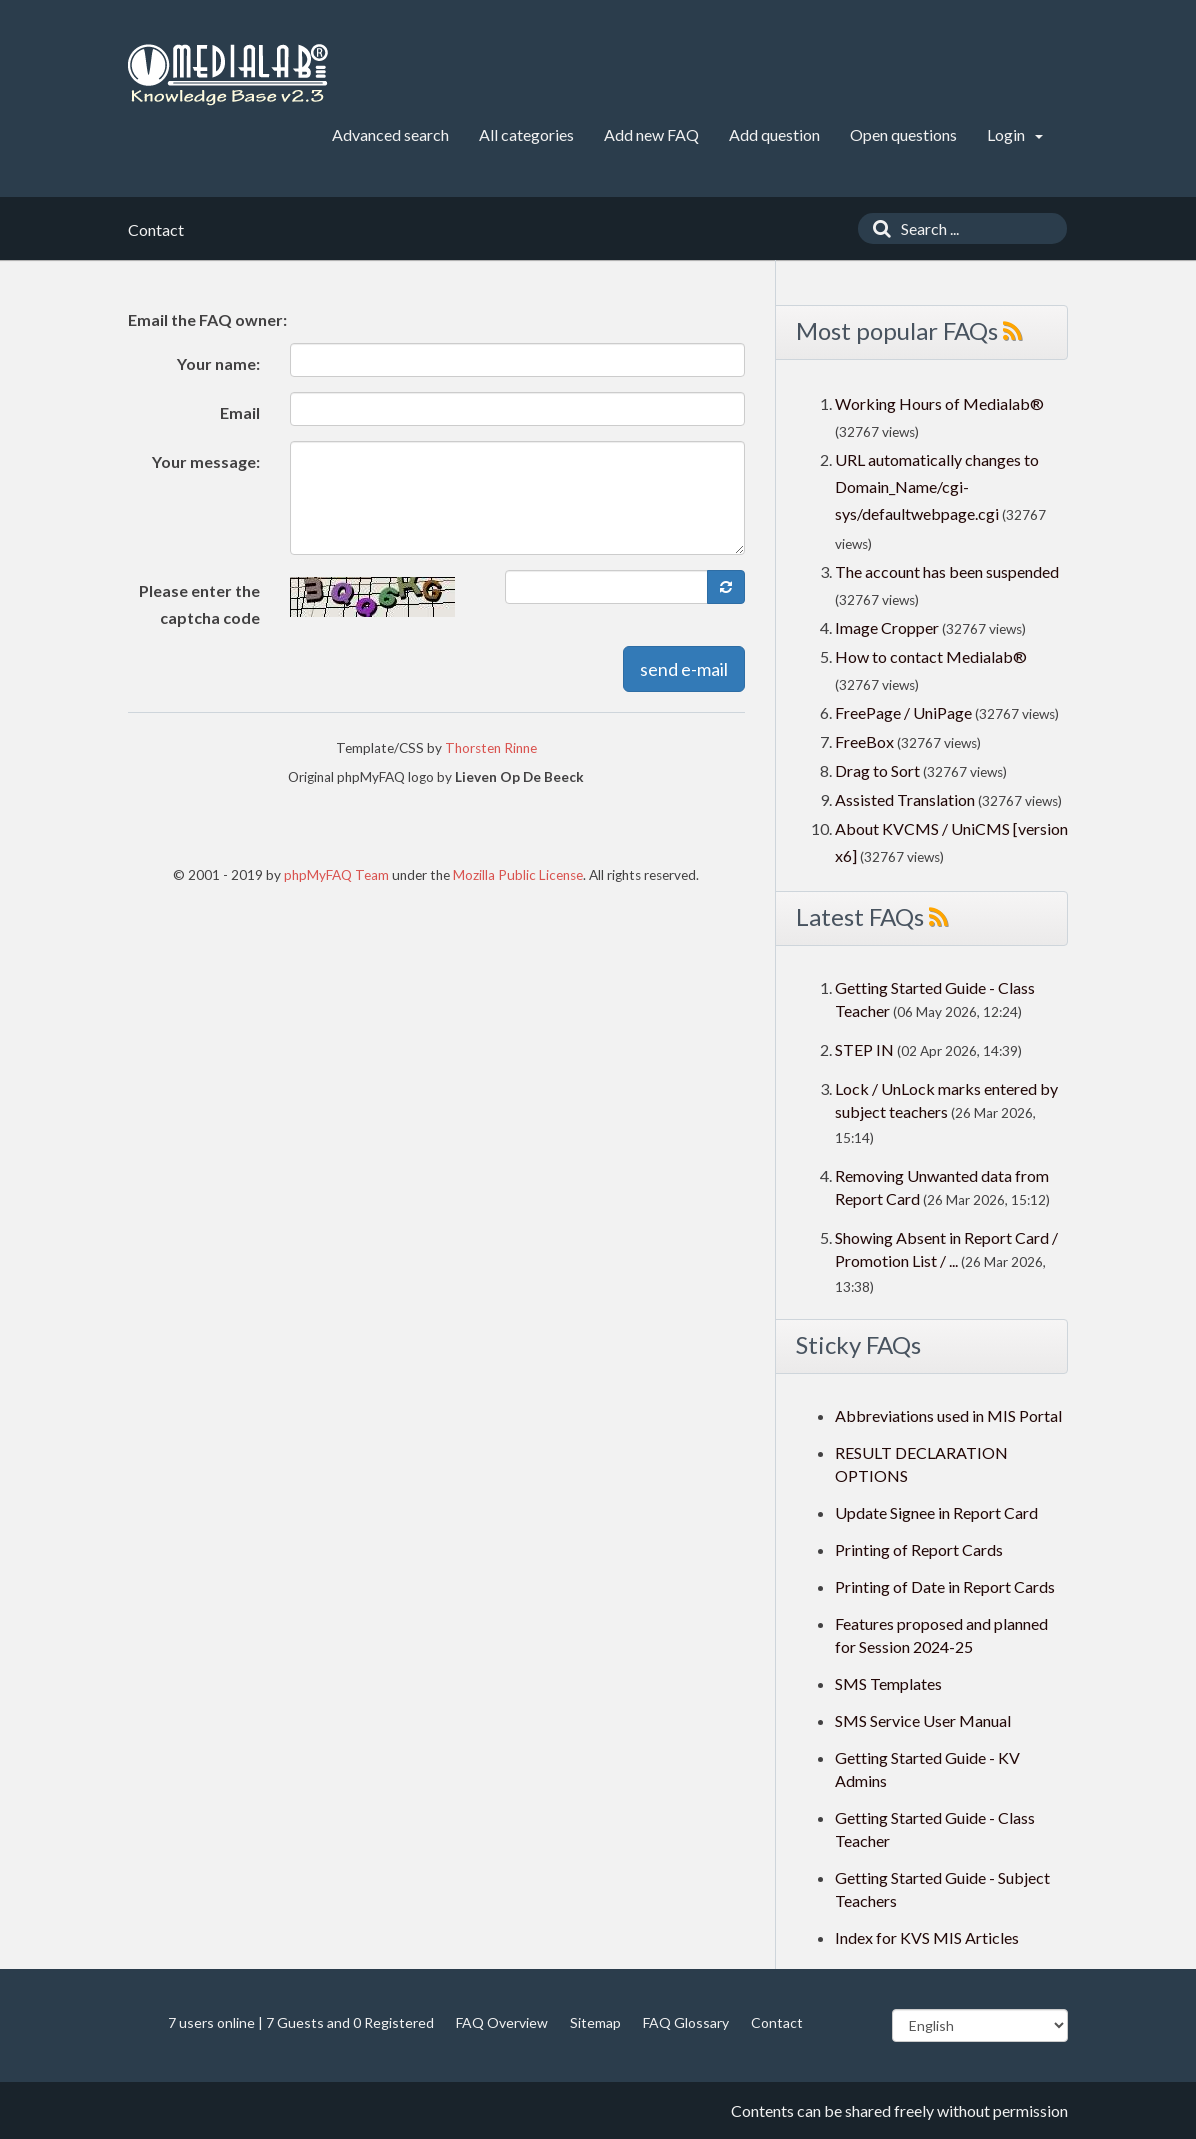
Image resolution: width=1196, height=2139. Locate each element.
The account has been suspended (947, 571)
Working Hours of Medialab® (939, 403)
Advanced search (390, 134)
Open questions (903, 134)
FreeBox (864, 741)
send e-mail (684, 669)
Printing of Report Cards (919, 1549)
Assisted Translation (905, 799)
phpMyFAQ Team (336, 875)
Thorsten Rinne (491, 748)
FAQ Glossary (686, 2022)
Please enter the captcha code (199, 604)
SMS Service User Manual (923, 1720)
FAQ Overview (502, 2022)
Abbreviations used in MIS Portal (948, 1415)
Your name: (218, 363)
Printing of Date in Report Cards (945, 1586)
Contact (777, 2022)
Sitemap (595, 2022)
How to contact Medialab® (931, 656)
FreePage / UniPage (903, 712)
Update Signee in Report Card (936, 1512)
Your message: (206, 461)
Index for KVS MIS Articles (927, 1937)
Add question (774, 134)
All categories (526, 134)
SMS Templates (888, 1683)
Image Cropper (887, 627)
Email (240, 412)
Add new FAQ (651, 134)
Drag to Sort (877, 770)
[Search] (877, 228)
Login (1015, 134)
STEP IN (864, 1049)
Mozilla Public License (518, 875)
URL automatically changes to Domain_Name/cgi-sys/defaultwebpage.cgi (937, 486)
